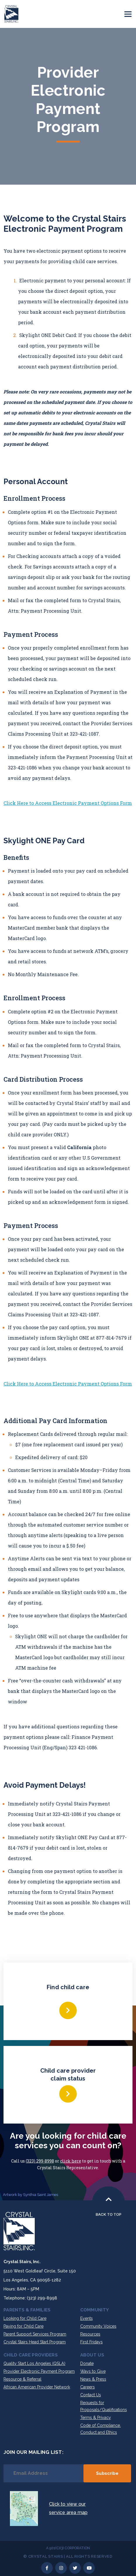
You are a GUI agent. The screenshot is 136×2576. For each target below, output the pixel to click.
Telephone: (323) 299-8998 (30, 2298)
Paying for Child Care (23, 2326)
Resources (90, 2334)
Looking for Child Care (25, 2318)
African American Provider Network (37, 2387)
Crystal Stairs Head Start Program (35, 2342)
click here (70, 2161)
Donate (87, 2363)
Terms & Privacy (95, 2417)
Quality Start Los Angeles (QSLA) (34, 2363)
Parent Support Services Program (35, 2334)
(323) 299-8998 (40, 2161)
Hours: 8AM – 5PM (21, 2289)
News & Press (93, 2379)
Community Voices (98, 2326)
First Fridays (91, 2342)
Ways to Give (93, 2371)
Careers (87, 2387)
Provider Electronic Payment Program (39, 2371)
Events (86, 2318)
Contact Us (90, 2395)
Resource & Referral (22, 2379)
